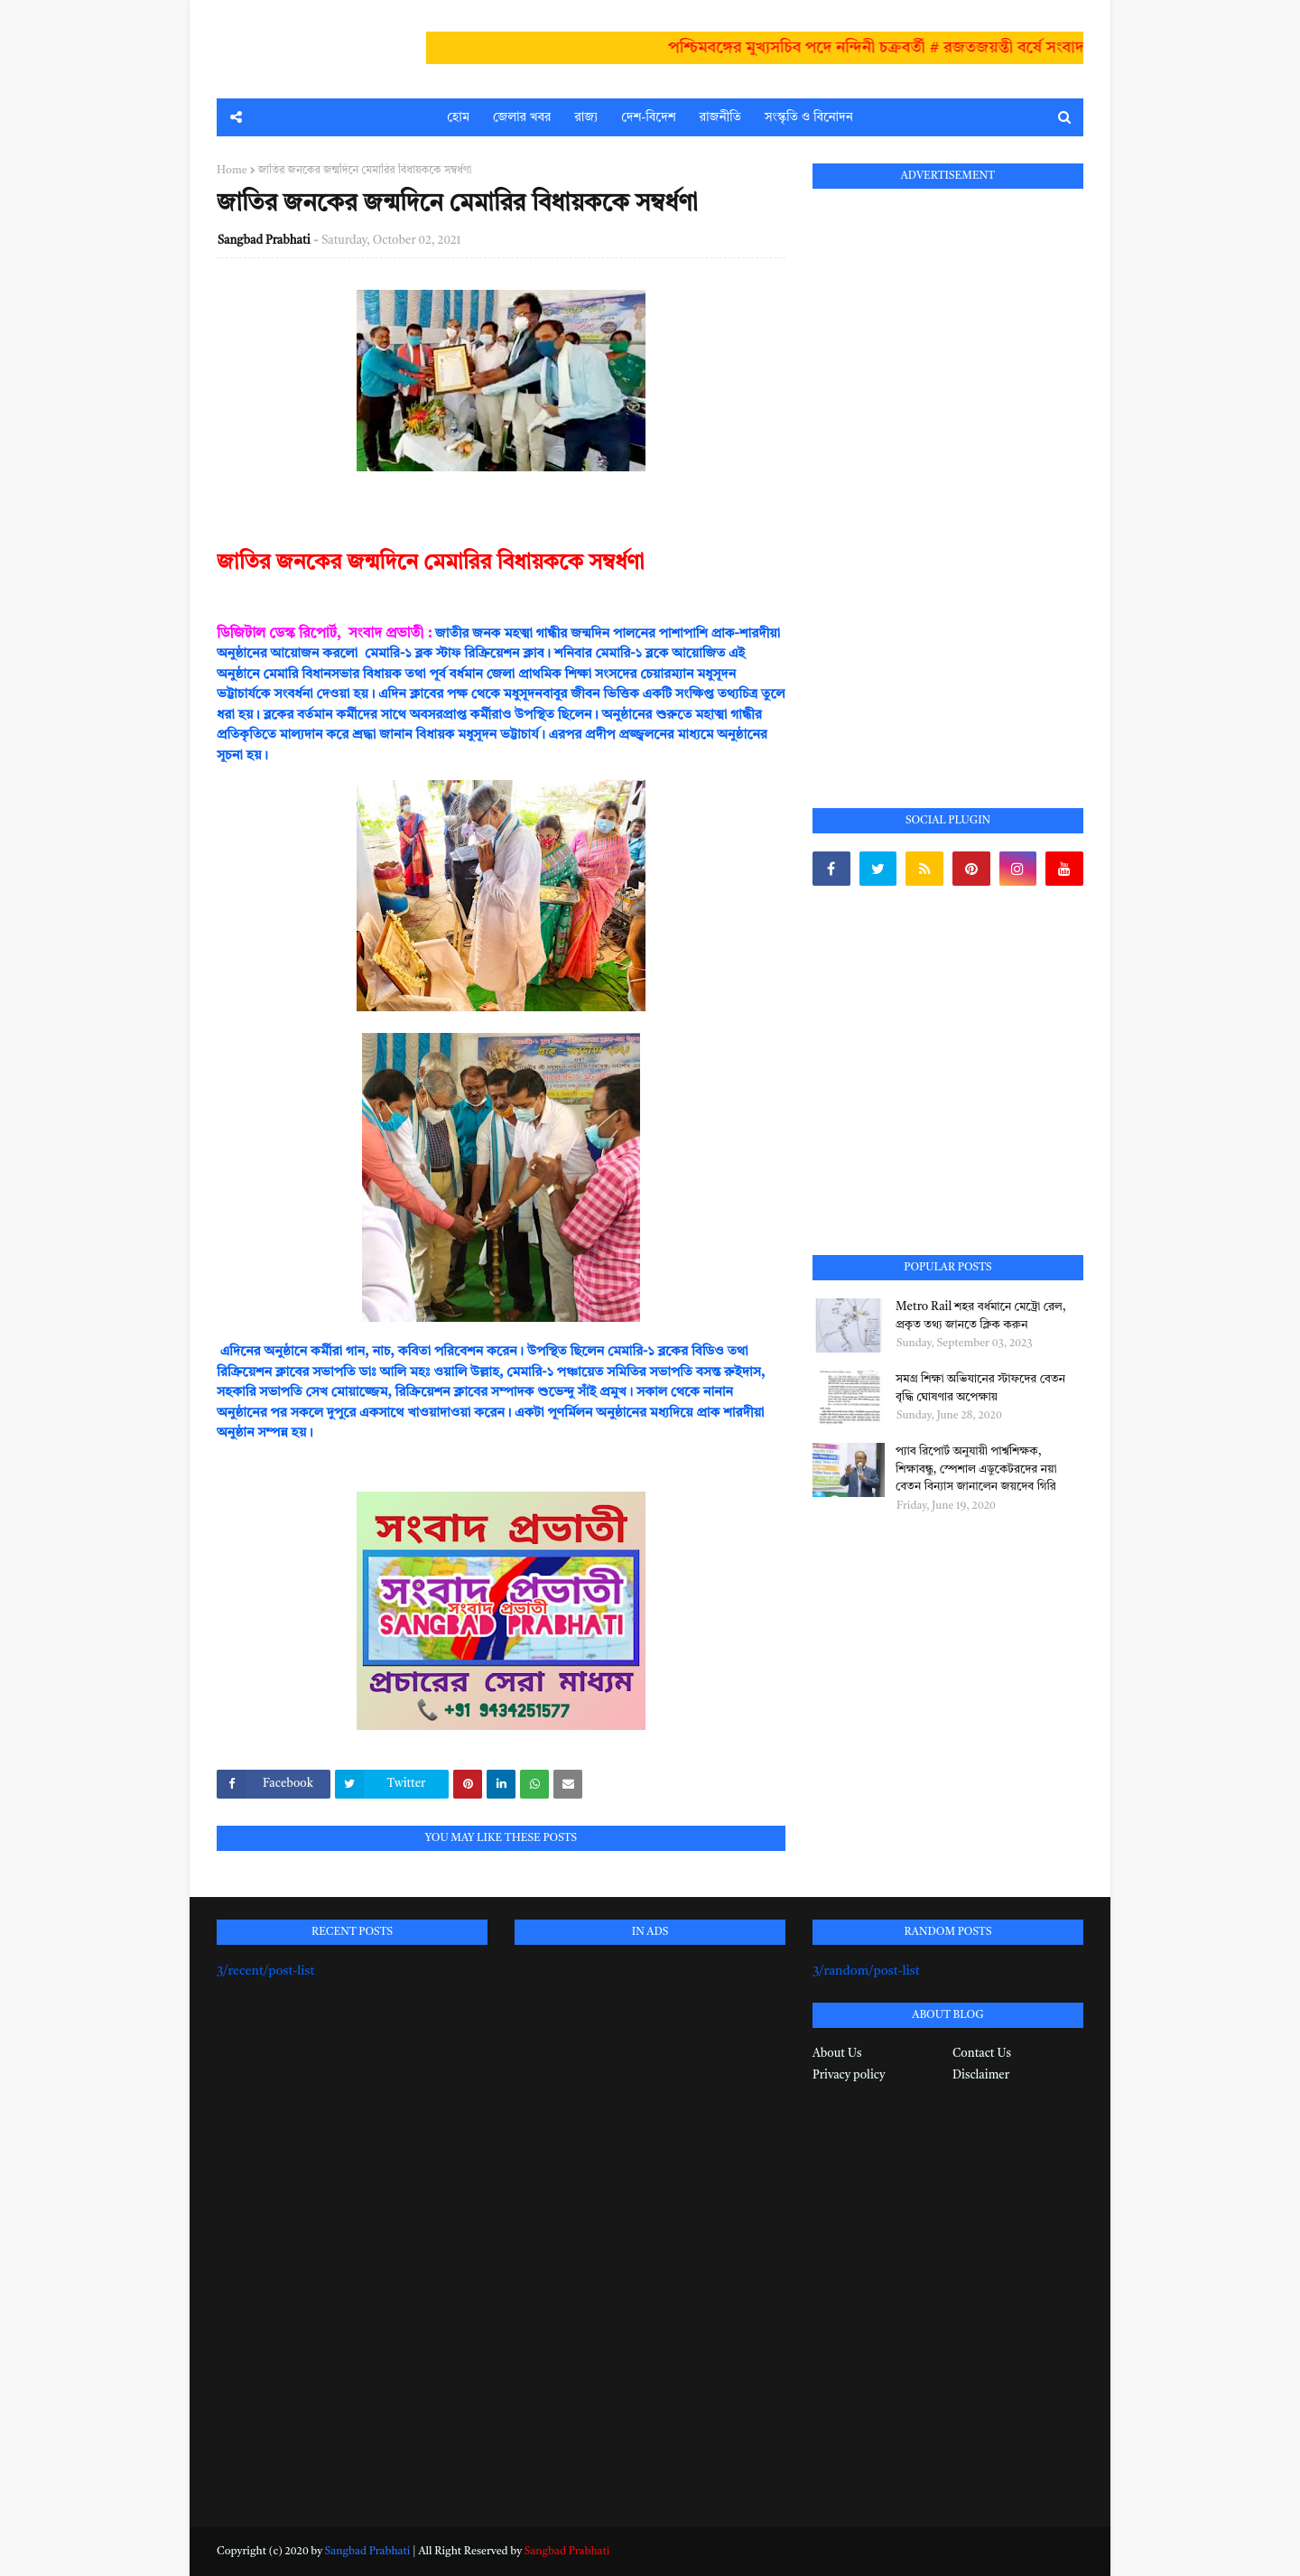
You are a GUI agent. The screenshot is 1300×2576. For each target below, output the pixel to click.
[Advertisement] (947, 478)
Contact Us (981, 2054)
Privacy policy (848, 2075)
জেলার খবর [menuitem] (522, 117)
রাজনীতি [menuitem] (720, 117)
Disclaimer (980, 2075)
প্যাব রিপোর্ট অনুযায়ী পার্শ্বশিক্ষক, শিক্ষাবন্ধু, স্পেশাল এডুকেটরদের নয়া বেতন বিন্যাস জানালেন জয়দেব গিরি (976, 1469)
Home (232, 170)
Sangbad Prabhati (264, 240)
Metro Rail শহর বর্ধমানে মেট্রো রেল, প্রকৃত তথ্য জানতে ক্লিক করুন (981, 1316)
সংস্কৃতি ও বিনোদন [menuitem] (809, 117)
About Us (836, 2054)
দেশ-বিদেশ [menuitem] (648, 117)
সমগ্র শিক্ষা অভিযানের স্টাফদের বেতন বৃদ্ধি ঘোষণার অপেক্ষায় (980, 1388)
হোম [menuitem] (458, 117)
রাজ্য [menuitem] (586, 117)
